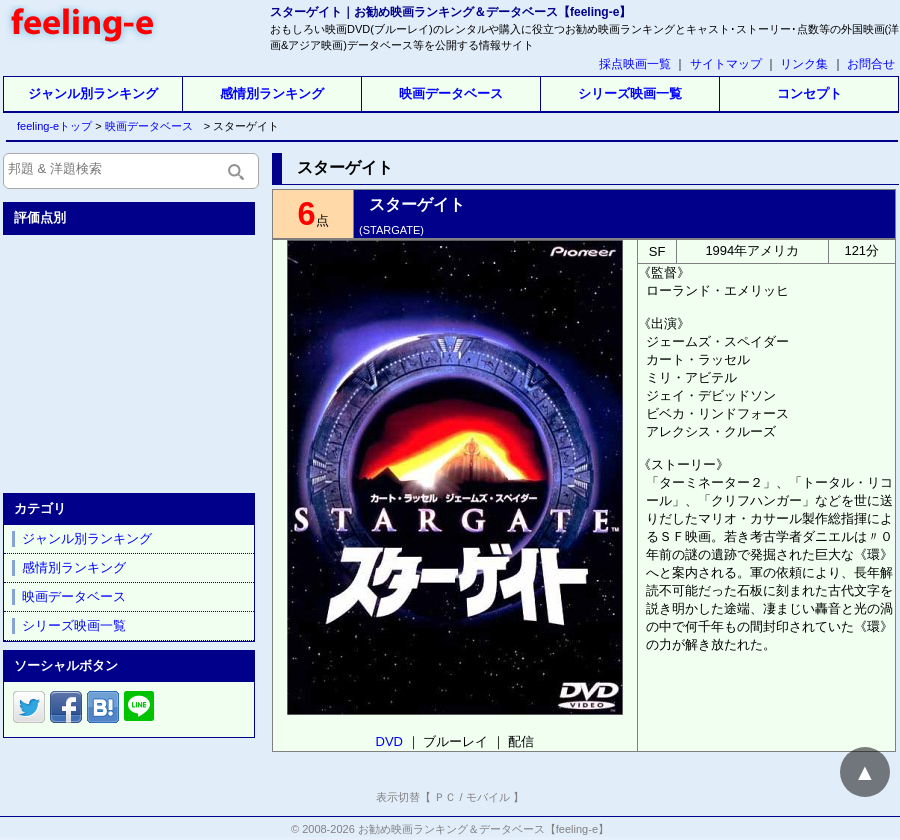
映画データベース (451, 93)
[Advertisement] (131, 360)
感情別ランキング (272, 93)
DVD (389, 741)
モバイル (488, 797)
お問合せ (871, 64)
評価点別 (40, 217)
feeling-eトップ (50, 126)
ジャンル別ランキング (93, 93)
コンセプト (809, 93)
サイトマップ (726, 64)
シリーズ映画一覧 (630, 93)
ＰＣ (445, 797)
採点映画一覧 (635, 64)
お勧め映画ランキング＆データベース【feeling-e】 (483, 829)
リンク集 (804, 64)
